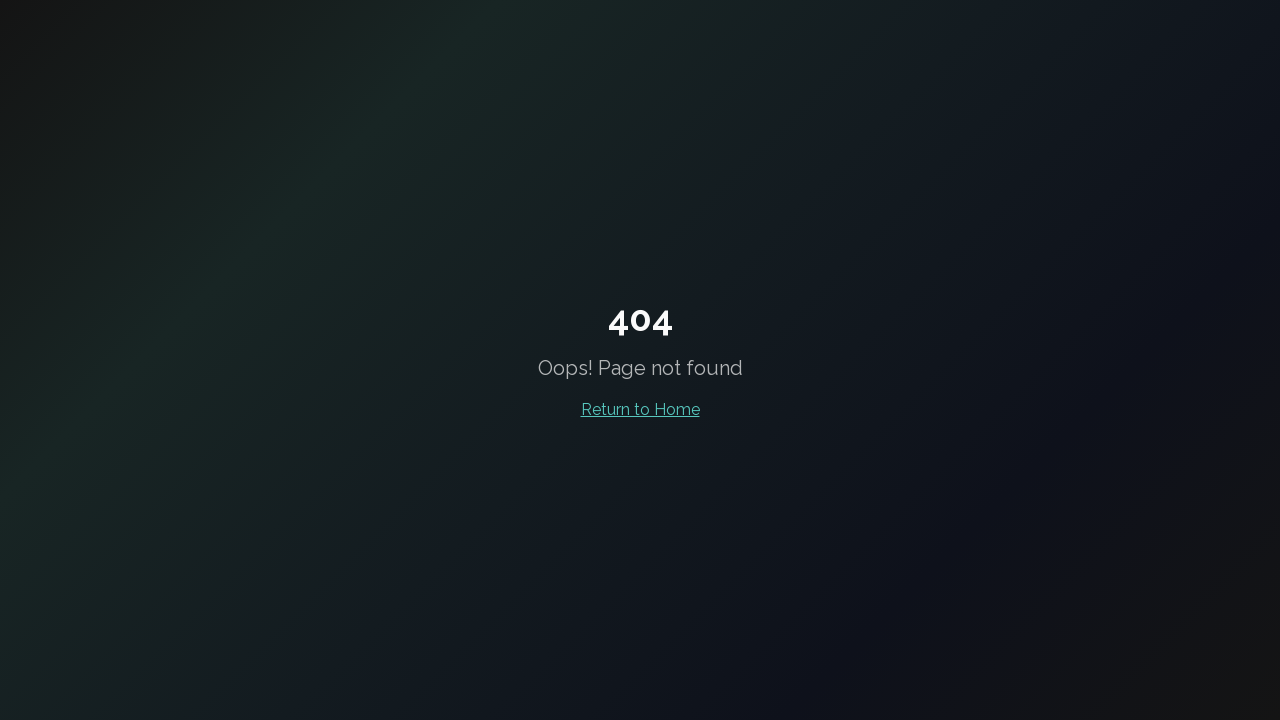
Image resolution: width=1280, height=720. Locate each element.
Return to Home (640, 409)
